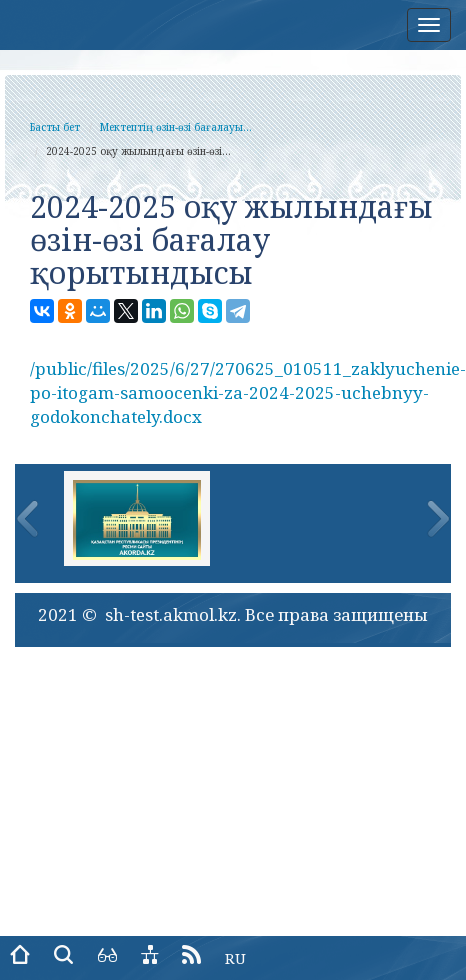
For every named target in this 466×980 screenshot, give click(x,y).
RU (235, 958)
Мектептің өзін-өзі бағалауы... (176, 127)
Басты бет (55, 127)
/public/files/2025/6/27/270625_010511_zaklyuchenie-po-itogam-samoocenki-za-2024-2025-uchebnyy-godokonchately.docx (248, 393)
